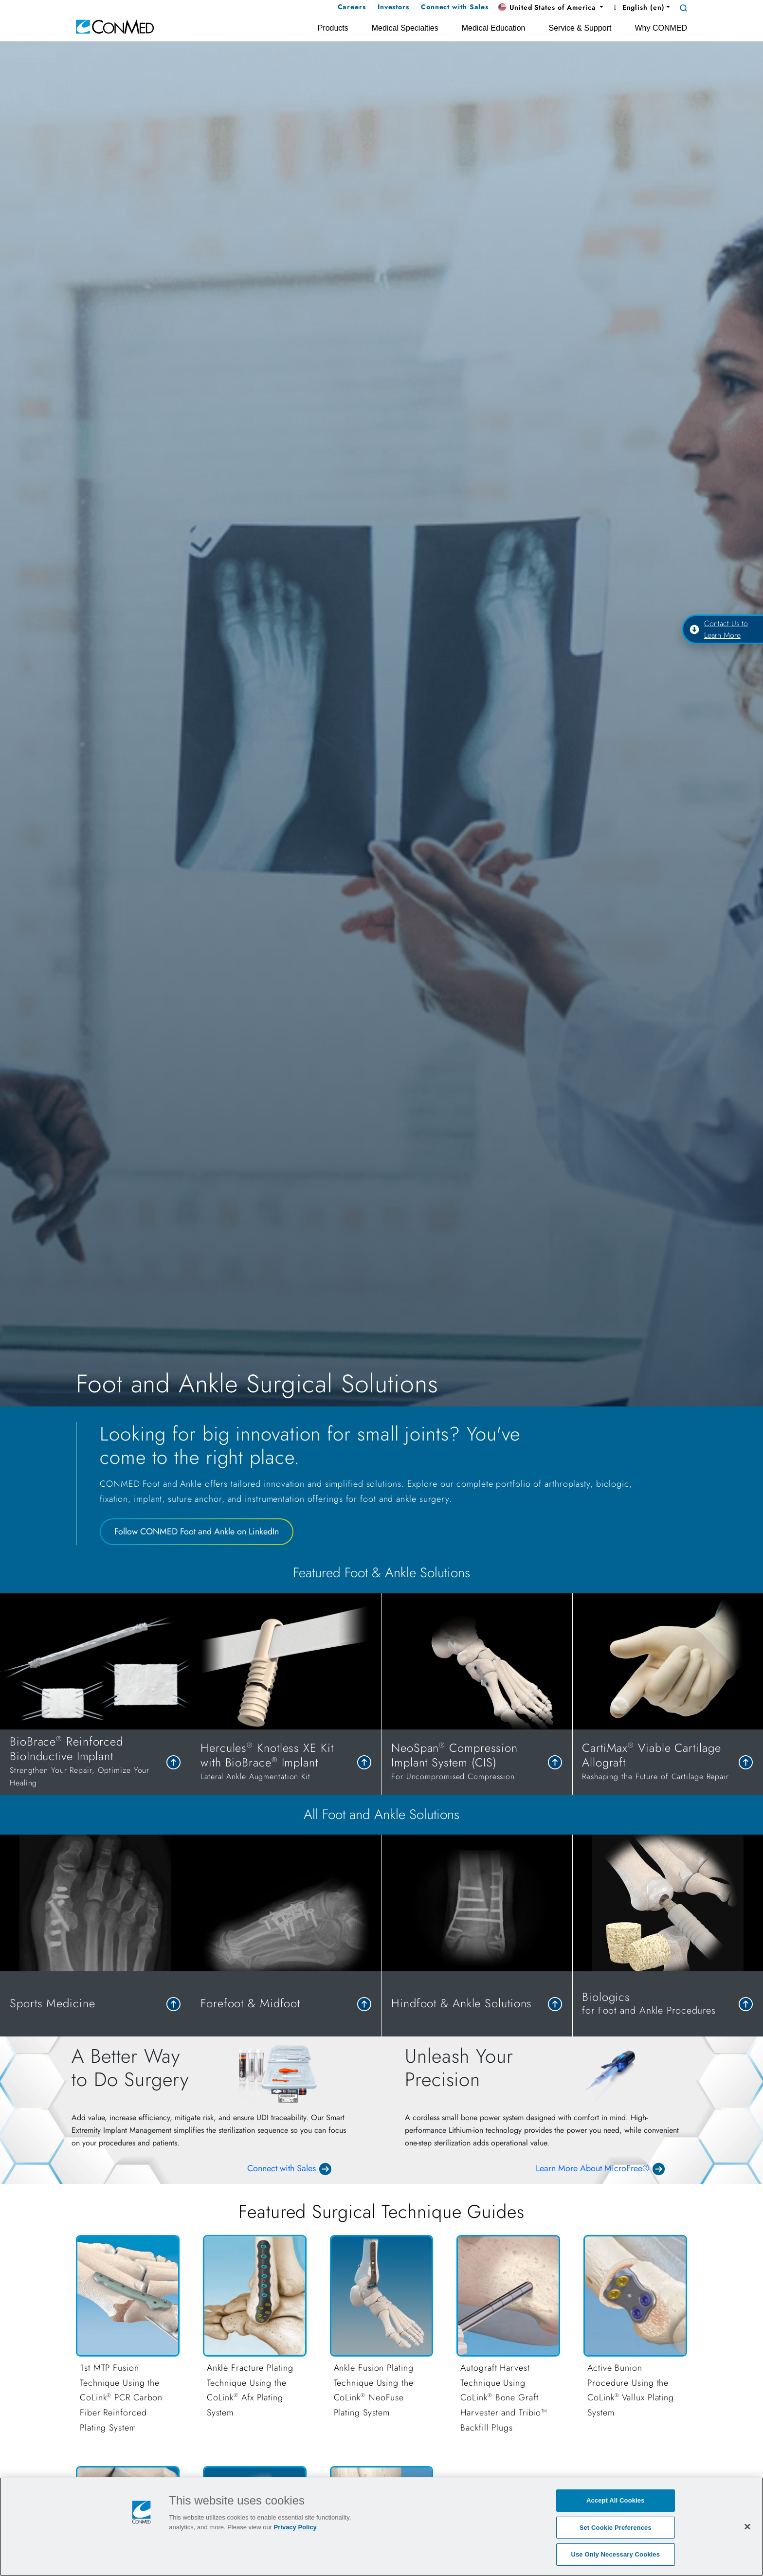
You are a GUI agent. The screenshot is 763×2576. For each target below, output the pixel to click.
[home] (115, 26)
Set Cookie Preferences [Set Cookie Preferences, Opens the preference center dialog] (616, 2527)
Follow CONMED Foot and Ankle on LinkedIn (196, 1531)
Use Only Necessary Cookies (615, 2554)
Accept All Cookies (615, 2500)
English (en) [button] (637, 7)
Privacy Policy (295, 2527)
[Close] (747, 2526)
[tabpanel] (381, 1694)
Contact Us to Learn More (719, 629)
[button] (550, 8)
